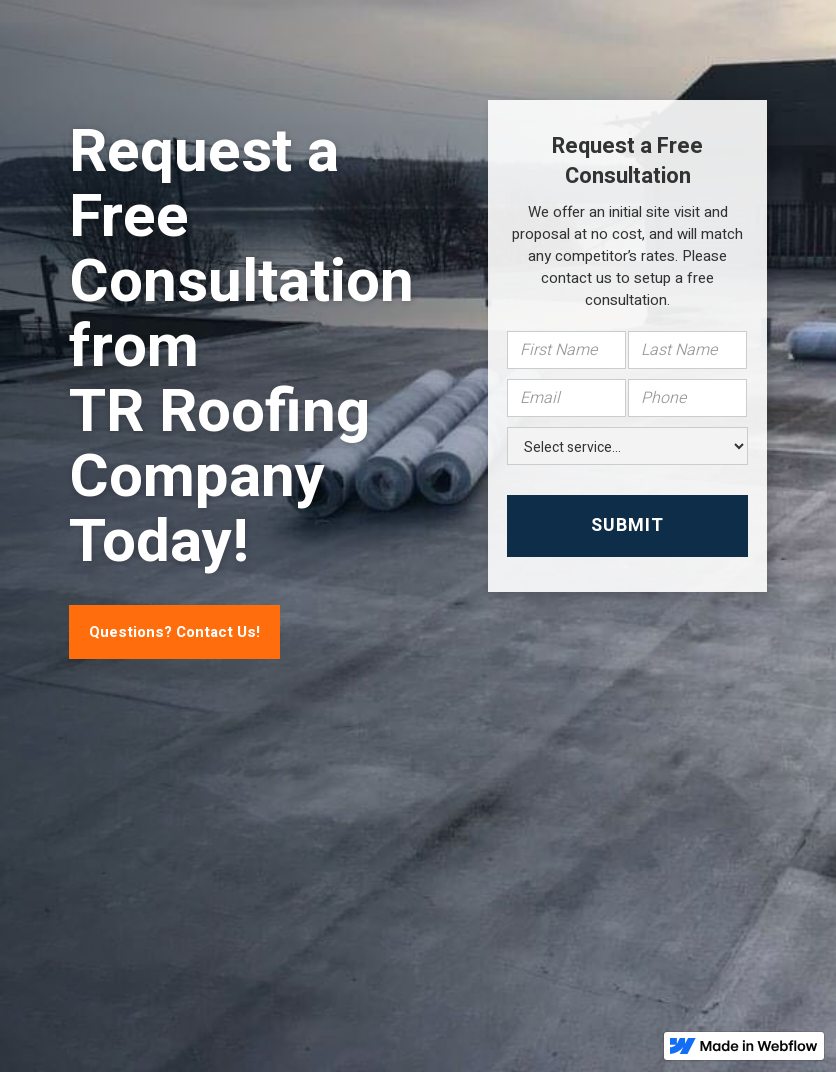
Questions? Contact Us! (174, 632)
